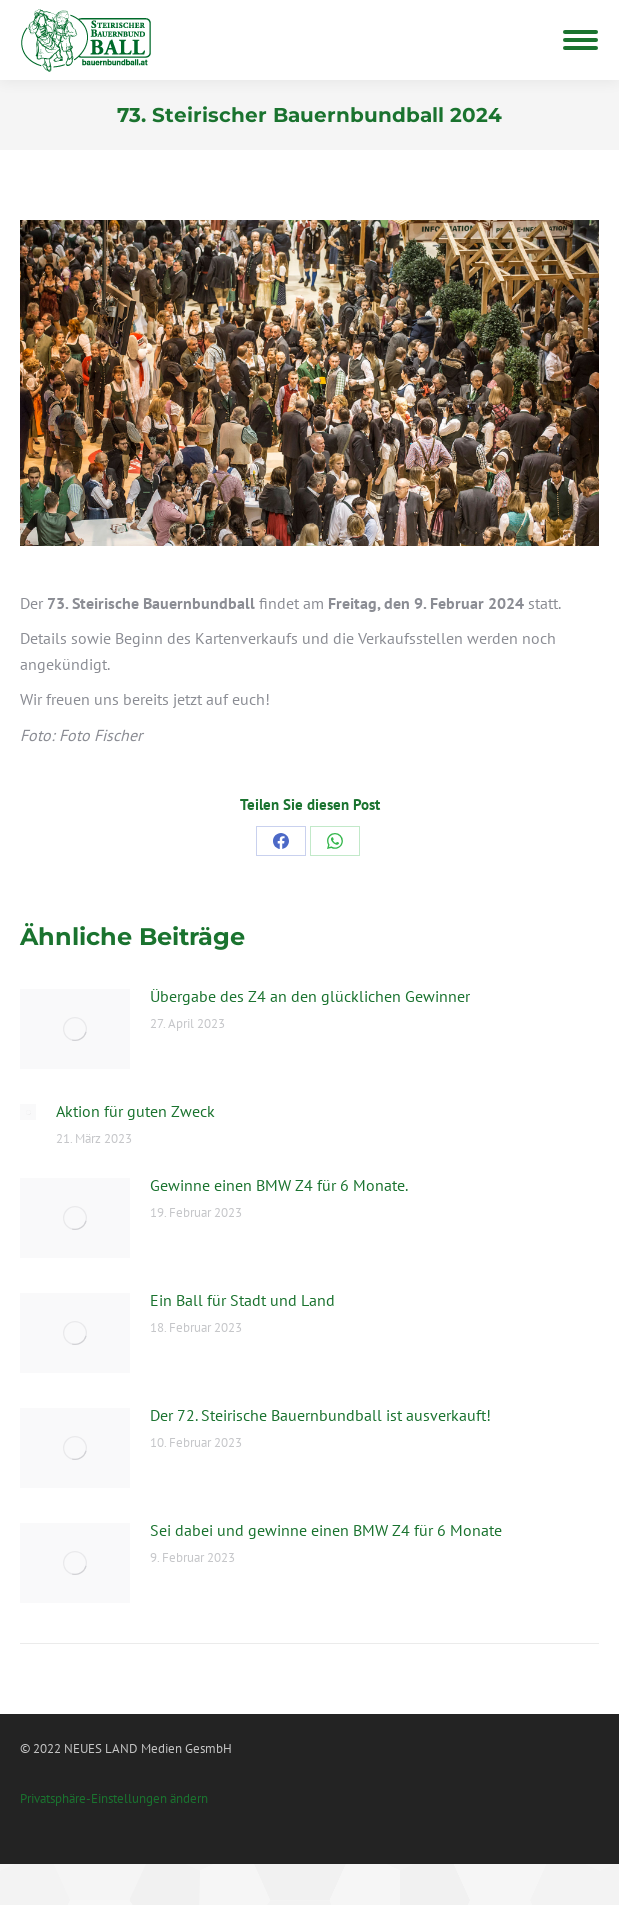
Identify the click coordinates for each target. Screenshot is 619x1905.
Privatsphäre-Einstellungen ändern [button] (114, 1798)
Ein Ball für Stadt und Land (242, 1300)
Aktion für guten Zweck (135, 1111)
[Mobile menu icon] (580, 40)
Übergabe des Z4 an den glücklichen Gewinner (310, 996)
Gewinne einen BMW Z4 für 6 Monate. (279, 1185)
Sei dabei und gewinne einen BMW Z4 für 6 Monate (326, 1530)
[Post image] (75, 1029)
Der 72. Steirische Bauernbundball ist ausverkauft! (320, 1415)
